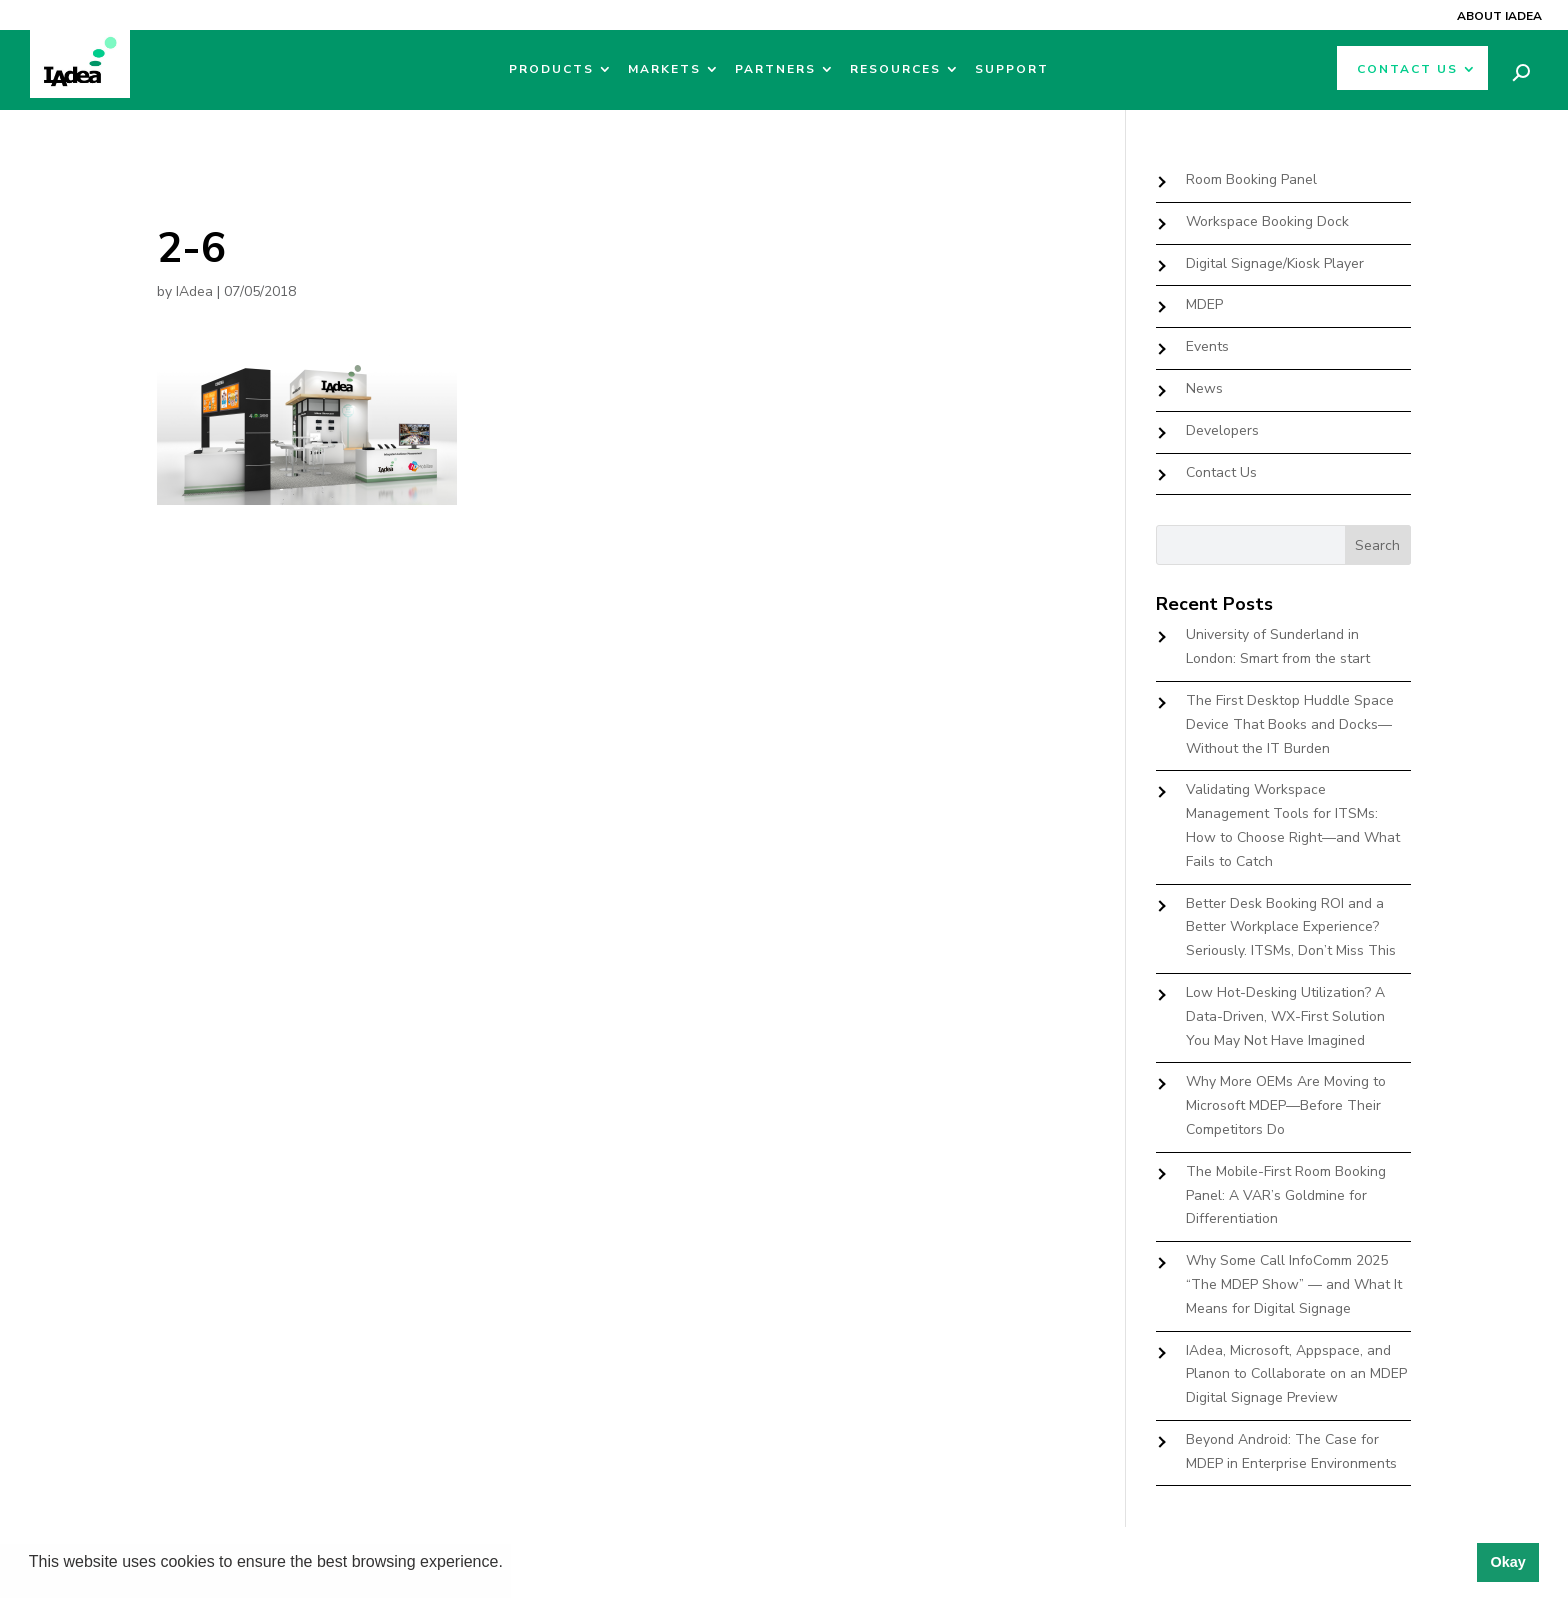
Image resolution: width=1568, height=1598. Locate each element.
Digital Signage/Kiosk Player (1275, 263)
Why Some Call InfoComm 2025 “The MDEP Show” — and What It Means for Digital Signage (1294, 1284)
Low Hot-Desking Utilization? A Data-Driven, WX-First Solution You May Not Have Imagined (1285, 1016)
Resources (895, 69)
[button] (510, 1564)
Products (551, 69)
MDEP (1204, 304)
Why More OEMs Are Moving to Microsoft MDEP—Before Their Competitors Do (1286, 1105)
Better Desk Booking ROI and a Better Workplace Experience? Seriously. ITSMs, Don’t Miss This (1291, 927)
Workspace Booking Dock (1267, 221)
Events (1207, 346)
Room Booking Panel (1251, 179)
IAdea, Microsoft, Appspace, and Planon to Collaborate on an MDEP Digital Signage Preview (1296, 1374)
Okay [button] (1507, 1562)
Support (1012, 69)
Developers (1222, 430)
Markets (664, 69)
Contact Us (1407, 69)
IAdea (194, 291)
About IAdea (1499, 16)
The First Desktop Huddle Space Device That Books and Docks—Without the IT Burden (1290, 724)
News (1204, 388)
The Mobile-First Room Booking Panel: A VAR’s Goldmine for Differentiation (1286, 1195)
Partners (775, 69)
